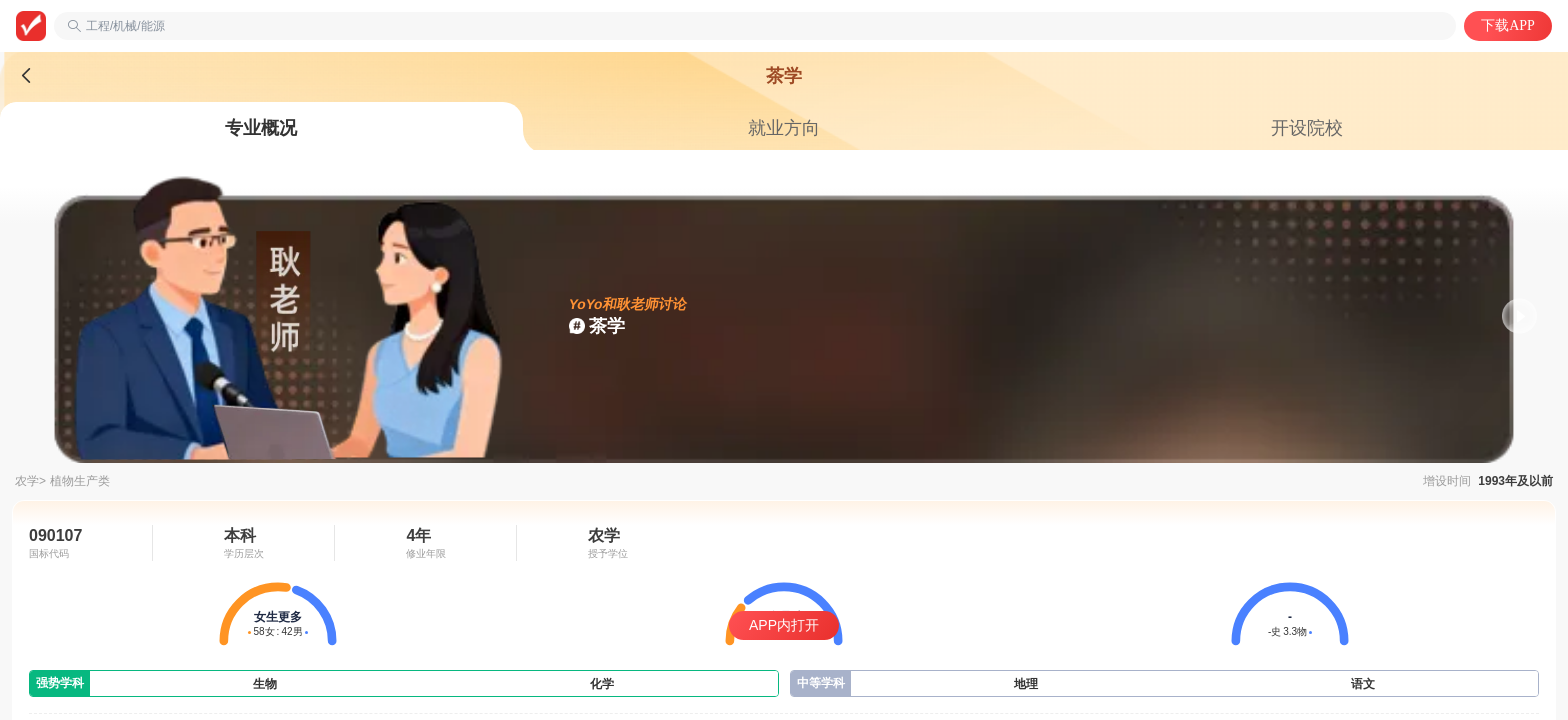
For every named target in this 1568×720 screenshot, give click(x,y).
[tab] (261, 128)
